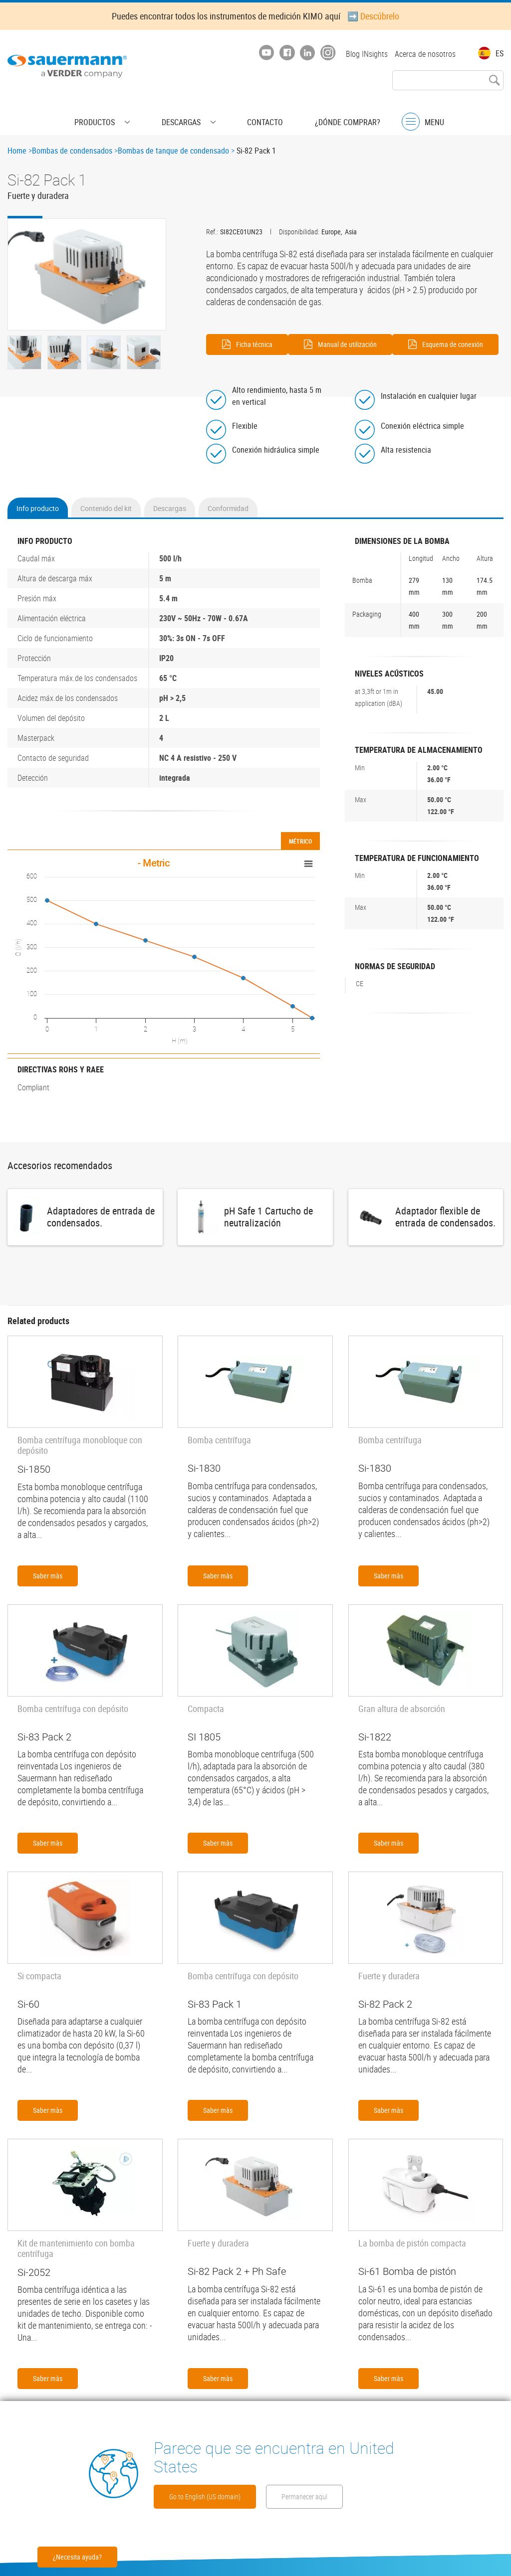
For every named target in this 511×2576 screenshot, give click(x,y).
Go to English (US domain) (229, 2467)
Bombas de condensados (72, 150)
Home (16, 150)
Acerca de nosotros (425, 53)
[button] (86, 274)
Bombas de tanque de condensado (173, 150)
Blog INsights (362, 53)
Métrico (300, 859)
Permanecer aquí (209, 2495)
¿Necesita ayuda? (77, 2557)
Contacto (250, 112)
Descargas (188, 112)
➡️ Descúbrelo (373, 16)
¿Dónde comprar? (318, 112)
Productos (124, 112)
